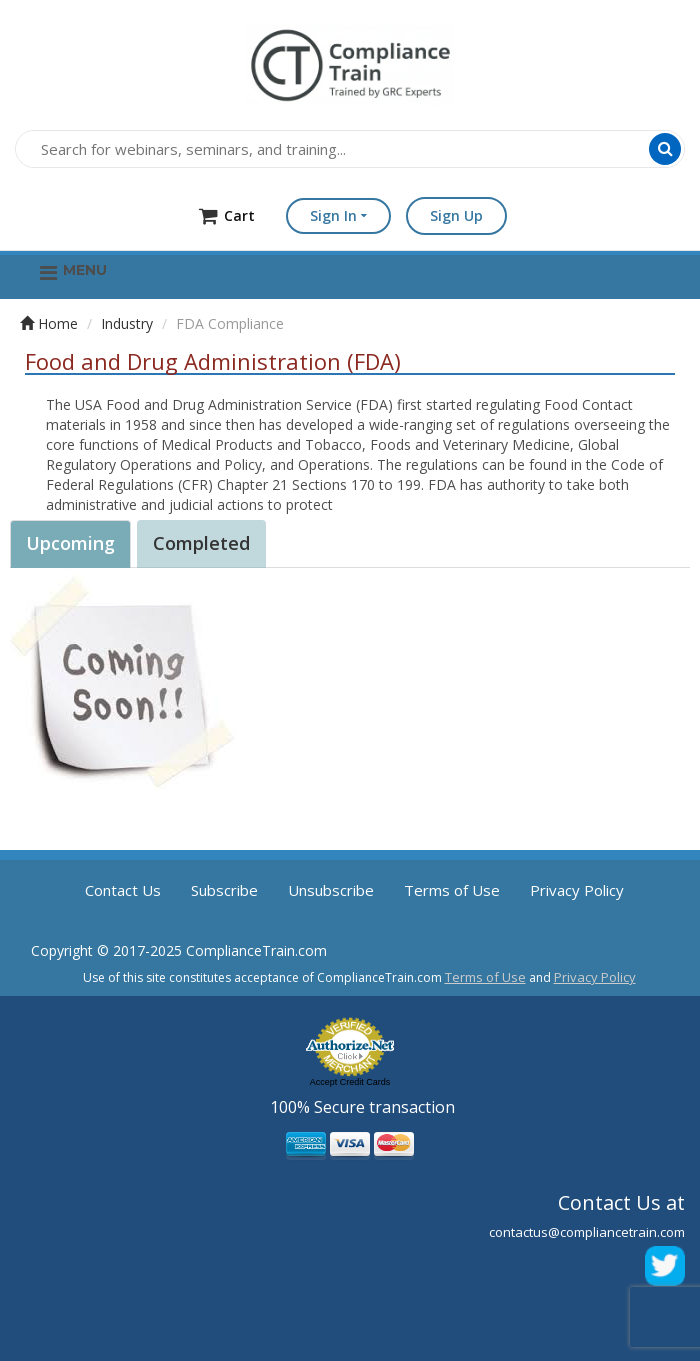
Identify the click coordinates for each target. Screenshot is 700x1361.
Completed (201, 543)
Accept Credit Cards (350, 1082)
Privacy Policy (577, 890)
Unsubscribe (331, 890)
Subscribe (224, 890)
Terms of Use (452, 890)
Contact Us (123, 890)
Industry (127, 323)
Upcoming (70, 543)
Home (49, 323)
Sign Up (456, 215)
